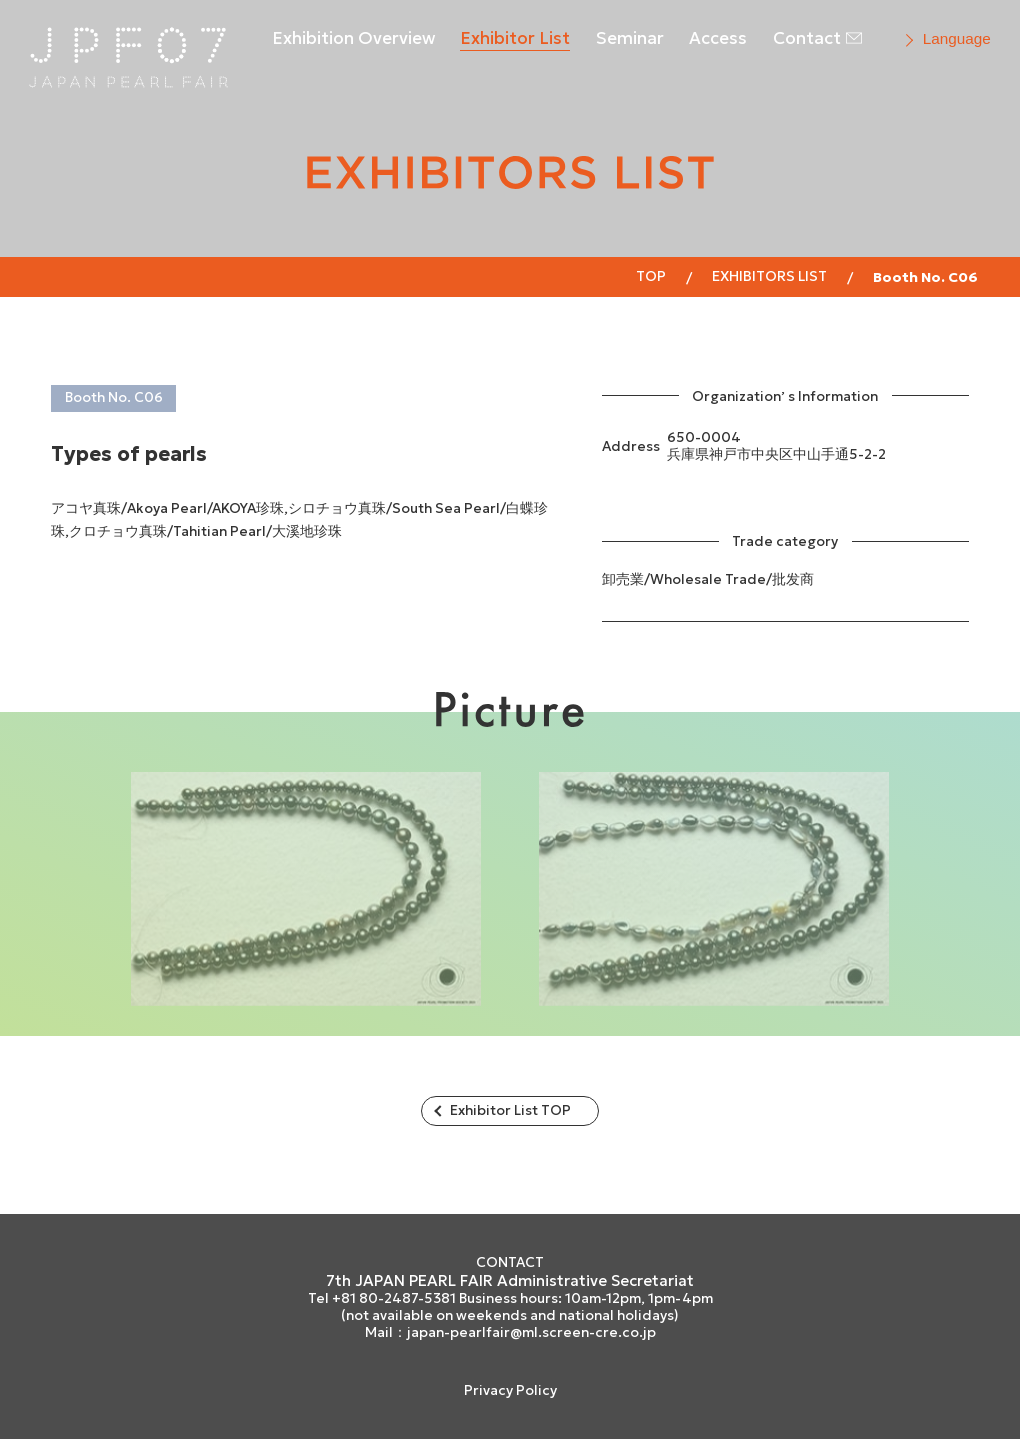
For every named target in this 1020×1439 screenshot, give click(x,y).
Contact (807, 38)
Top (651, 276)
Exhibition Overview (353, 38)
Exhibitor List (515, 38)
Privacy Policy (510, 1390)
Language (957, 38)
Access (718, 38)
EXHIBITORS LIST (769, 276)
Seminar (630, 38)
